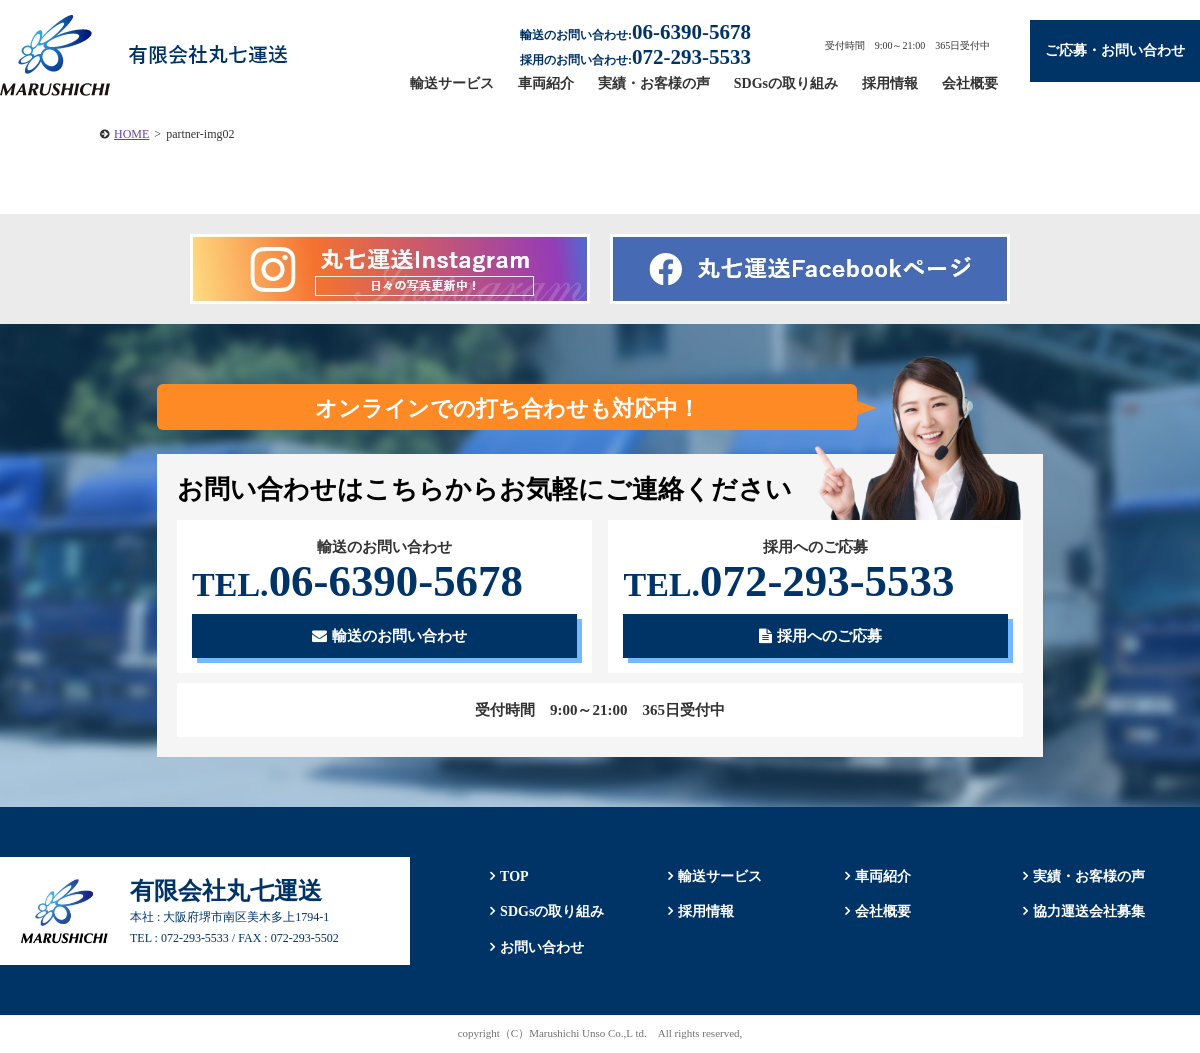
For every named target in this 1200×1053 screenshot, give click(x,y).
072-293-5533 (789, 581)
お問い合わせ (542, 947)
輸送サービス (452, 83)
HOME (131, 134)
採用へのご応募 (820, 636)
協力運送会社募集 (1089, 911)
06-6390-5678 (358, 581)
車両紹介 (546, 83)
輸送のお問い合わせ (389, 636)
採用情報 (890, 83)
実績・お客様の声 (654, 83)
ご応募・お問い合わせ (1115, 50)
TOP (514, 876)
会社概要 (970, 83)
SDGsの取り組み (786, 83)
